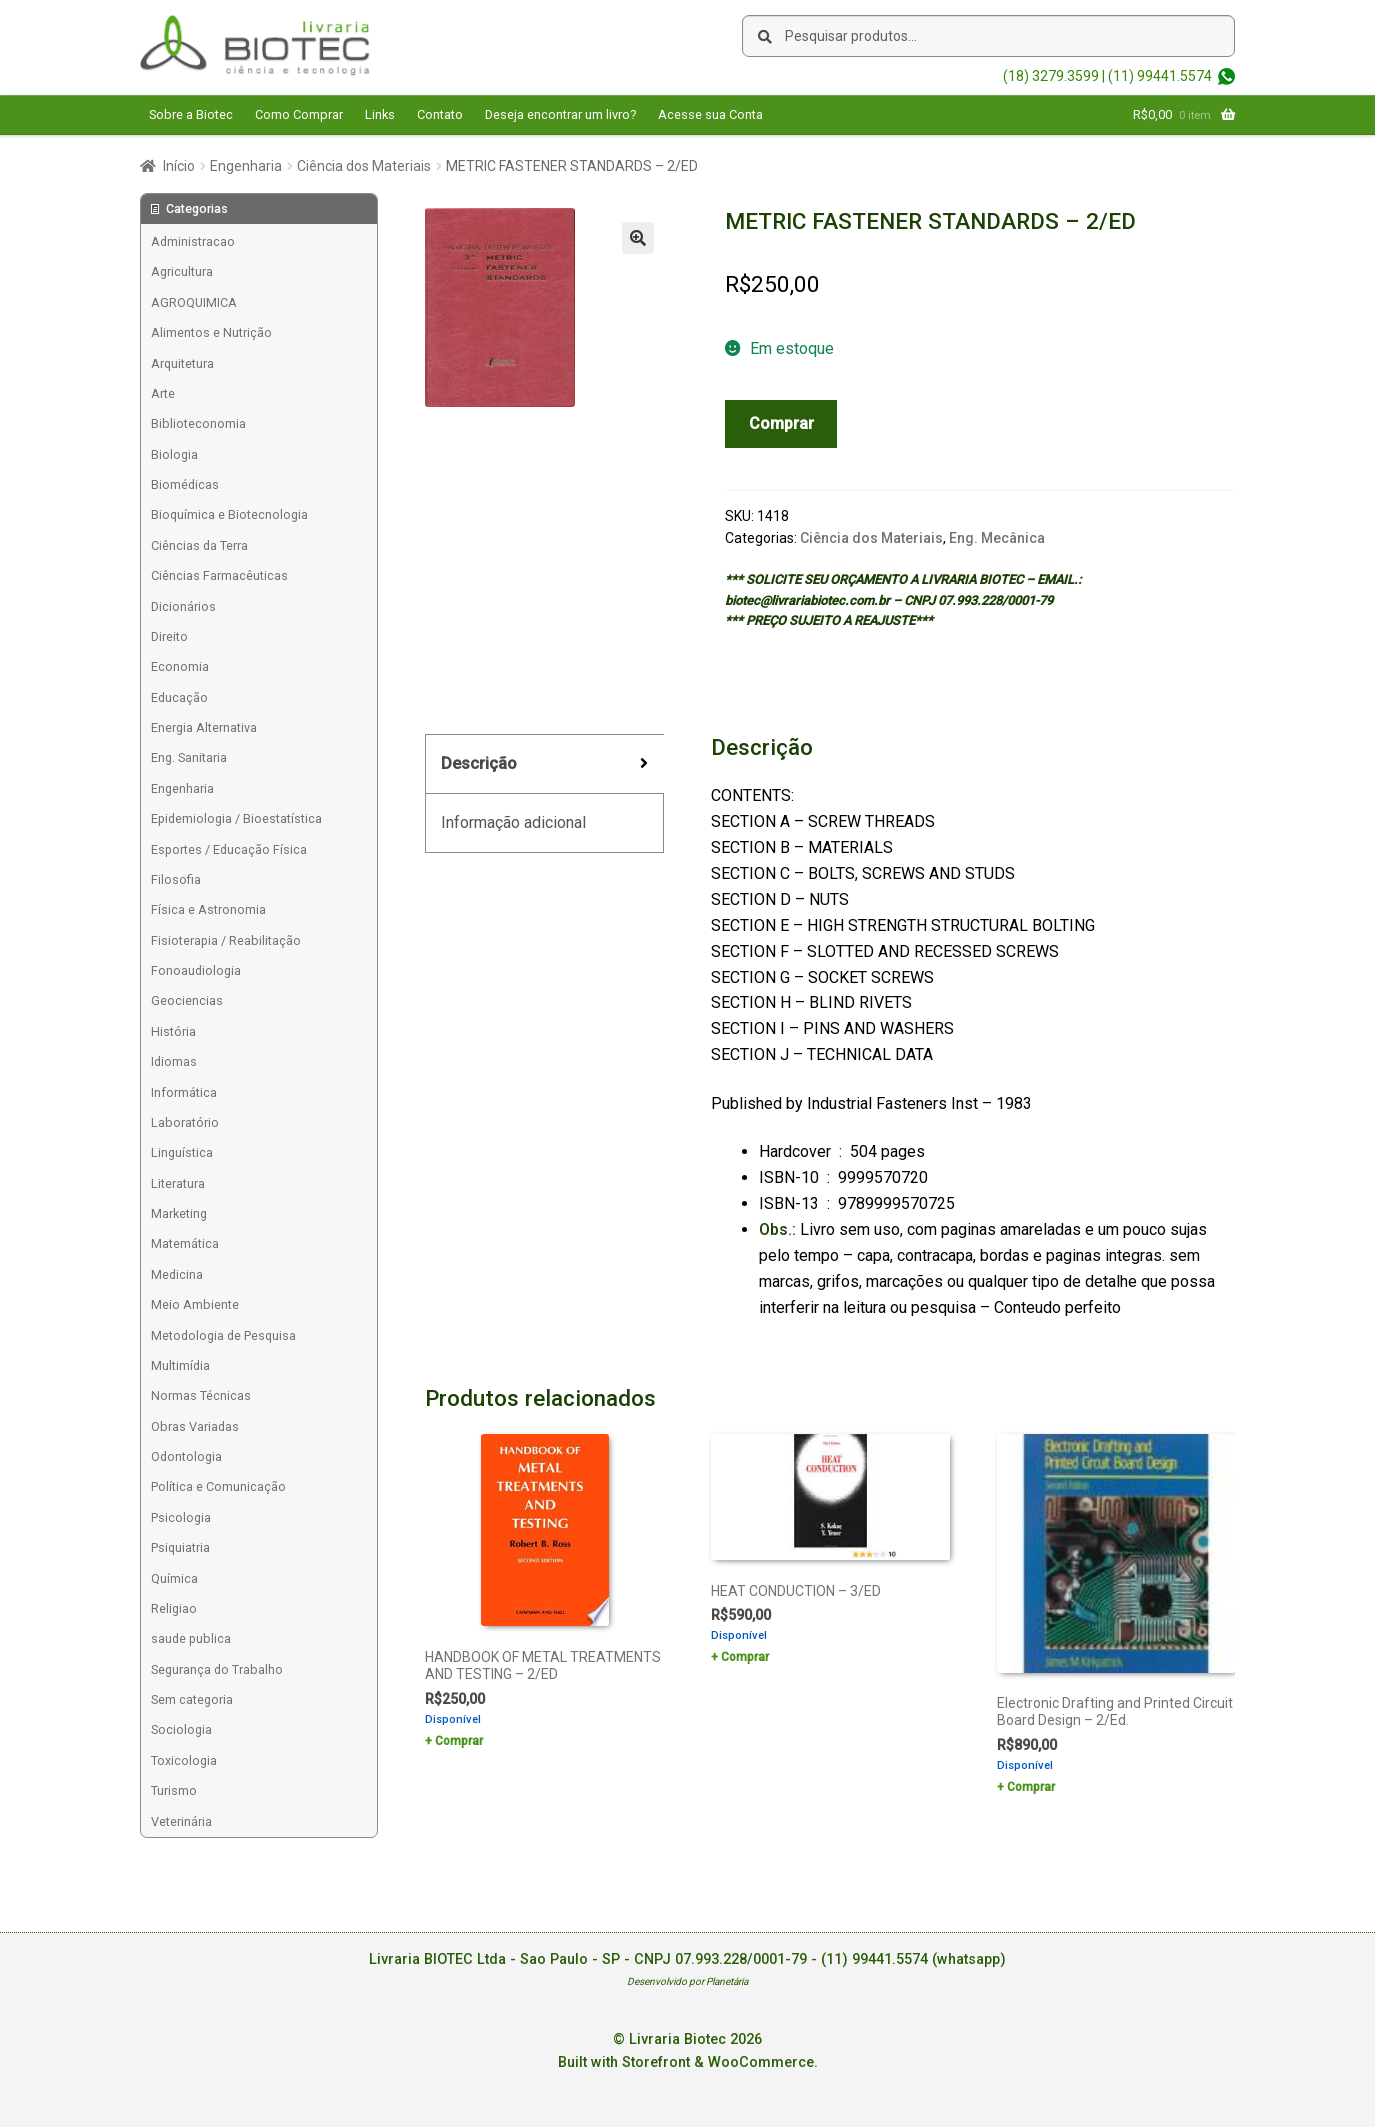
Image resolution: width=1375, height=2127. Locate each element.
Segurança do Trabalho (217, 1669)
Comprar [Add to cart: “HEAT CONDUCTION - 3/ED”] (745, 1657)
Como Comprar (299, 114)
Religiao (174, 1608)
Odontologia (186, 1456)
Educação (179, 697)
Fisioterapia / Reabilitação (226, 940)
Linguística (182, 1152)
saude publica (191, 1638)
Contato (440, 114)
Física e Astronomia (208, 909)
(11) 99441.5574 (1160, 76)
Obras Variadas (195, 1426)
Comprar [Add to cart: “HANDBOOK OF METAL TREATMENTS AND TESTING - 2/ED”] (459, 1741)
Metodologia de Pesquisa (223, 1335)
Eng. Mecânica (997, 538)
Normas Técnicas (201, 1395)
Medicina (177, 1274)
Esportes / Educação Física (229, 849)
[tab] (544, 764)
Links (380, 114)
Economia (180, 666)
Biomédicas (185, 484)
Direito (169, 636)
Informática (184, 1092)
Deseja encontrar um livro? (560, 114)
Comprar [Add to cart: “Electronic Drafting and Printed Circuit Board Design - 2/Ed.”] (1031, 1787)
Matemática (185, 1243)
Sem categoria (192, 1699)
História (173, 1031)
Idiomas (174, 1061)
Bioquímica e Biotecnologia (229, 514)
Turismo (174, 1790)
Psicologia (181, 1517)
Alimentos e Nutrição (211, 332)
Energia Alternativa (204, 727)
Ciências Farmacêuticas (219, 575)
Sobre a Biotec (191, 114)
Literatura (178, 1183)
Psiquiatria (180, 1547)
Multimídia (180, 1365)
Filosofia (176, 879)
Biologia (174, 454)
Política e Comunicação (218, 1486)
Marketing (179, 1213)
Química (174, 1578)
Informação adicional (513, 822)
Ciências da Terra (199, 545)
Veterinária (181, 1821)
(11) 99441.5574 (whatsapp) (913, 1959)
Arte (163, 393)
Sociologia (181, 1729)
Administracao (193, 241)
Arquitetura (182, 363)
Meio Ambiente (195, 1304)
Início (179, 166)
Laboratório (185, 1122)
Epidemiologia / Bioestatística (236, 818)
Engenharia (246, 166)
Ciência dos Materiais (364, 166)
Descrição (479, 763)
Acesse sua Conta (710, 114)
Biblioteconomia (198, 423)
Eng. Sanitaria (189, 757)
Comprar (781, 423)
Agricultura (182, 271)
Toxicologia (184, 1760)
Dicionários (183, 606)
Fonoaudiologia (196, 970)
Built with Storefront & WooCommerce (686, 2062)
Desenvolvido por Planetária (687, 1981)
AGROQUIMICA (194, 302)
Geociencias (187, 1000)
